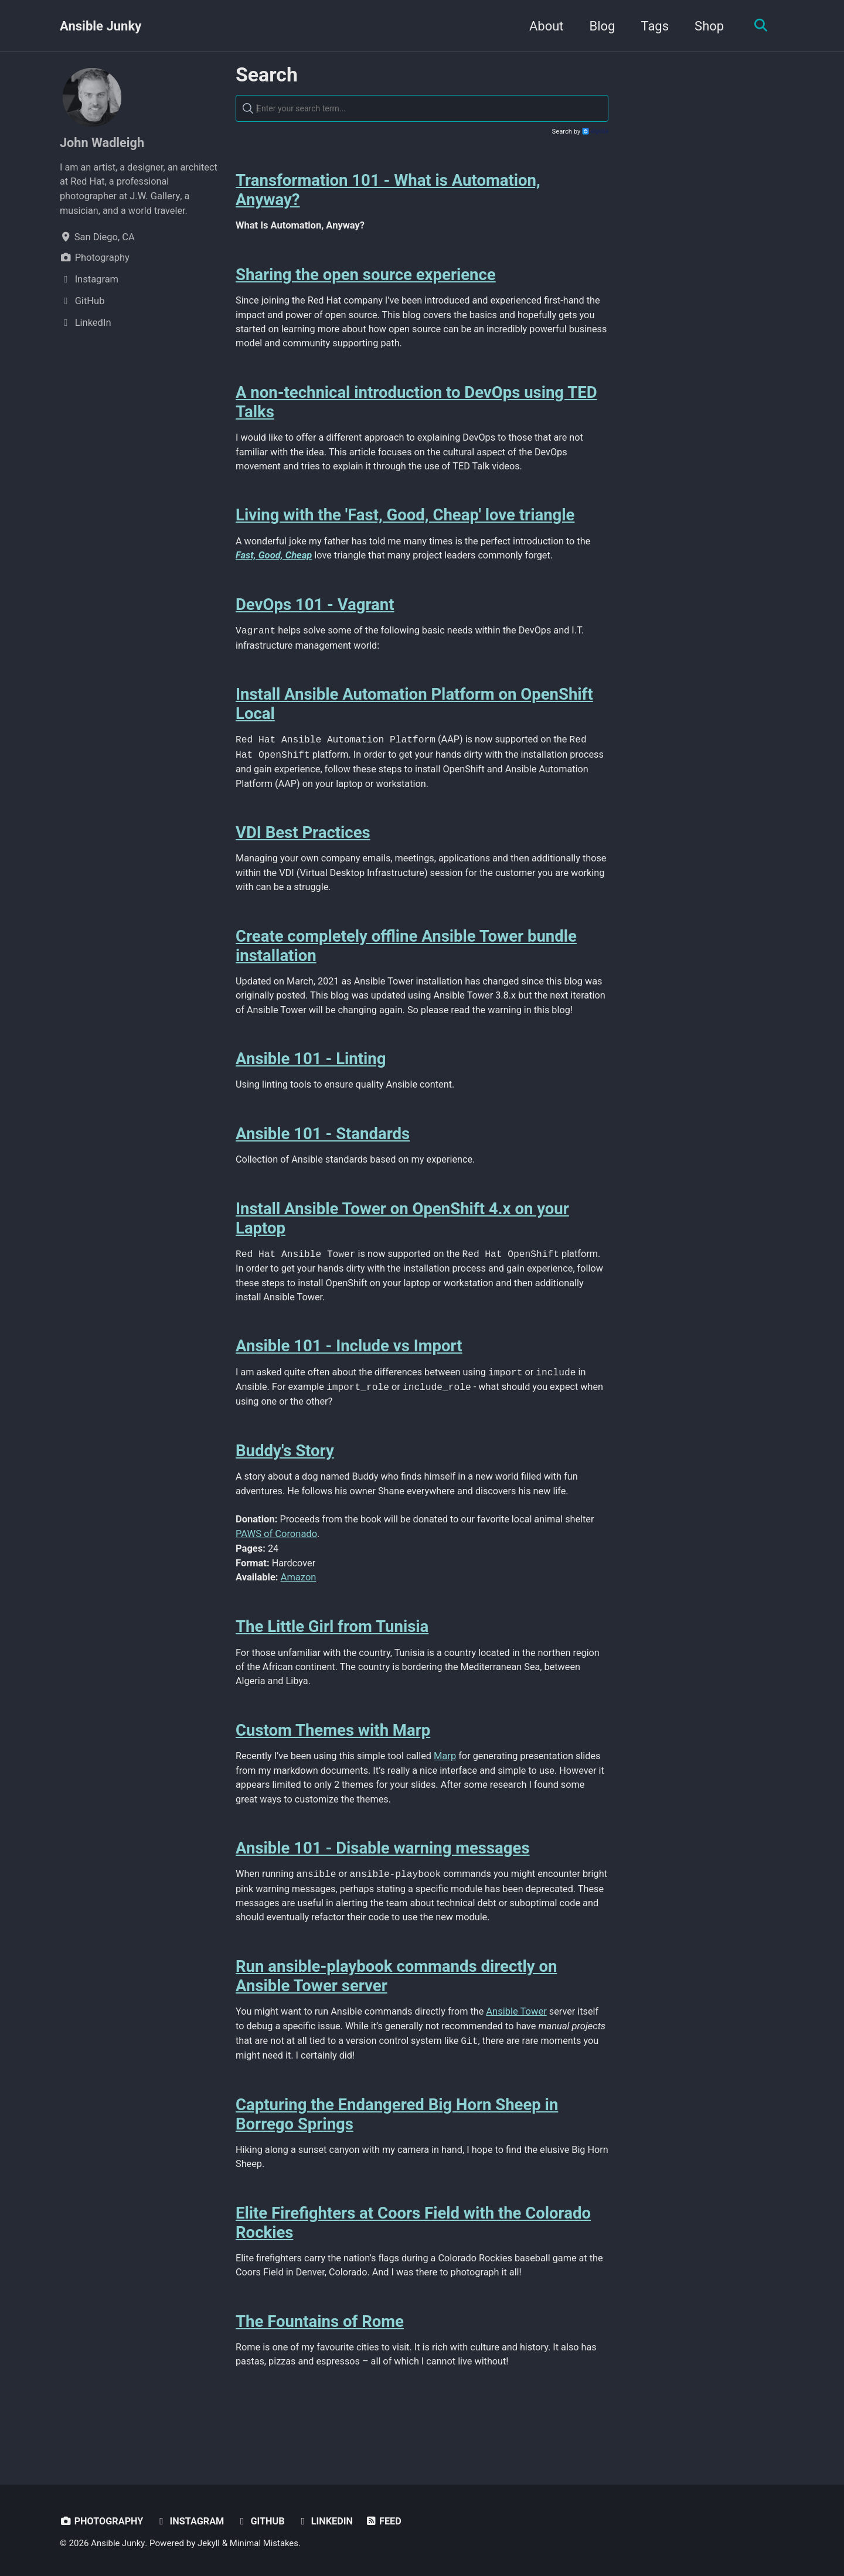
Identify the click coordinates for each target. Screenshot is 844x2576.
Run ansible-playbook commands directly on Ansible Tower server (396, 2011)
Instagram (191, 2521)
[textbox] (422, 109)
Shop (707, 26)
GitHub (262, 2521)
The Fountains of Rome (320, 2359)
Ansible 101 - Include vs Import (349, 1374)
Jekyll (209, 2543)
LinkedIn (328, 2521)
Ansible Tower (520, 2046)
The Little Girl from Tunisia (332, 1657)
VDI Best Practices (303, 840)
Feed (386, 2521)
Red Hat (87, 182)
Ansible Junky (100, 26)
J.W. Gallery (156, 196)
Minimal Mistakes (265, 2543)
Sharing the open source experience (366, 276)
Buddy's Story (285, 1480)
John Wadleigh (102, 142)
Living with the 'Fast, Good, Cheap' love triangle (405, 519)
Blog (601, 26)
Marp (448, 1788)
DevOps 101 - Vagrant (315, 609)
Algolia (595, 132)
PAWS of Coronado (276, 1564)
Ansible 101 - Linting (311, 1083)
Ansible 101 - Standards (323, 1159)
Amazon (298, 1607)
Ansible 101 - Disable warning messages (383, 1881)
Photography (102, 2521)
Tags (653, 26)
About (545, 26)
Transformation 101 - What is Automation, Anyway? (388, 191)
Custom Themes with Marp (333, 1762)
